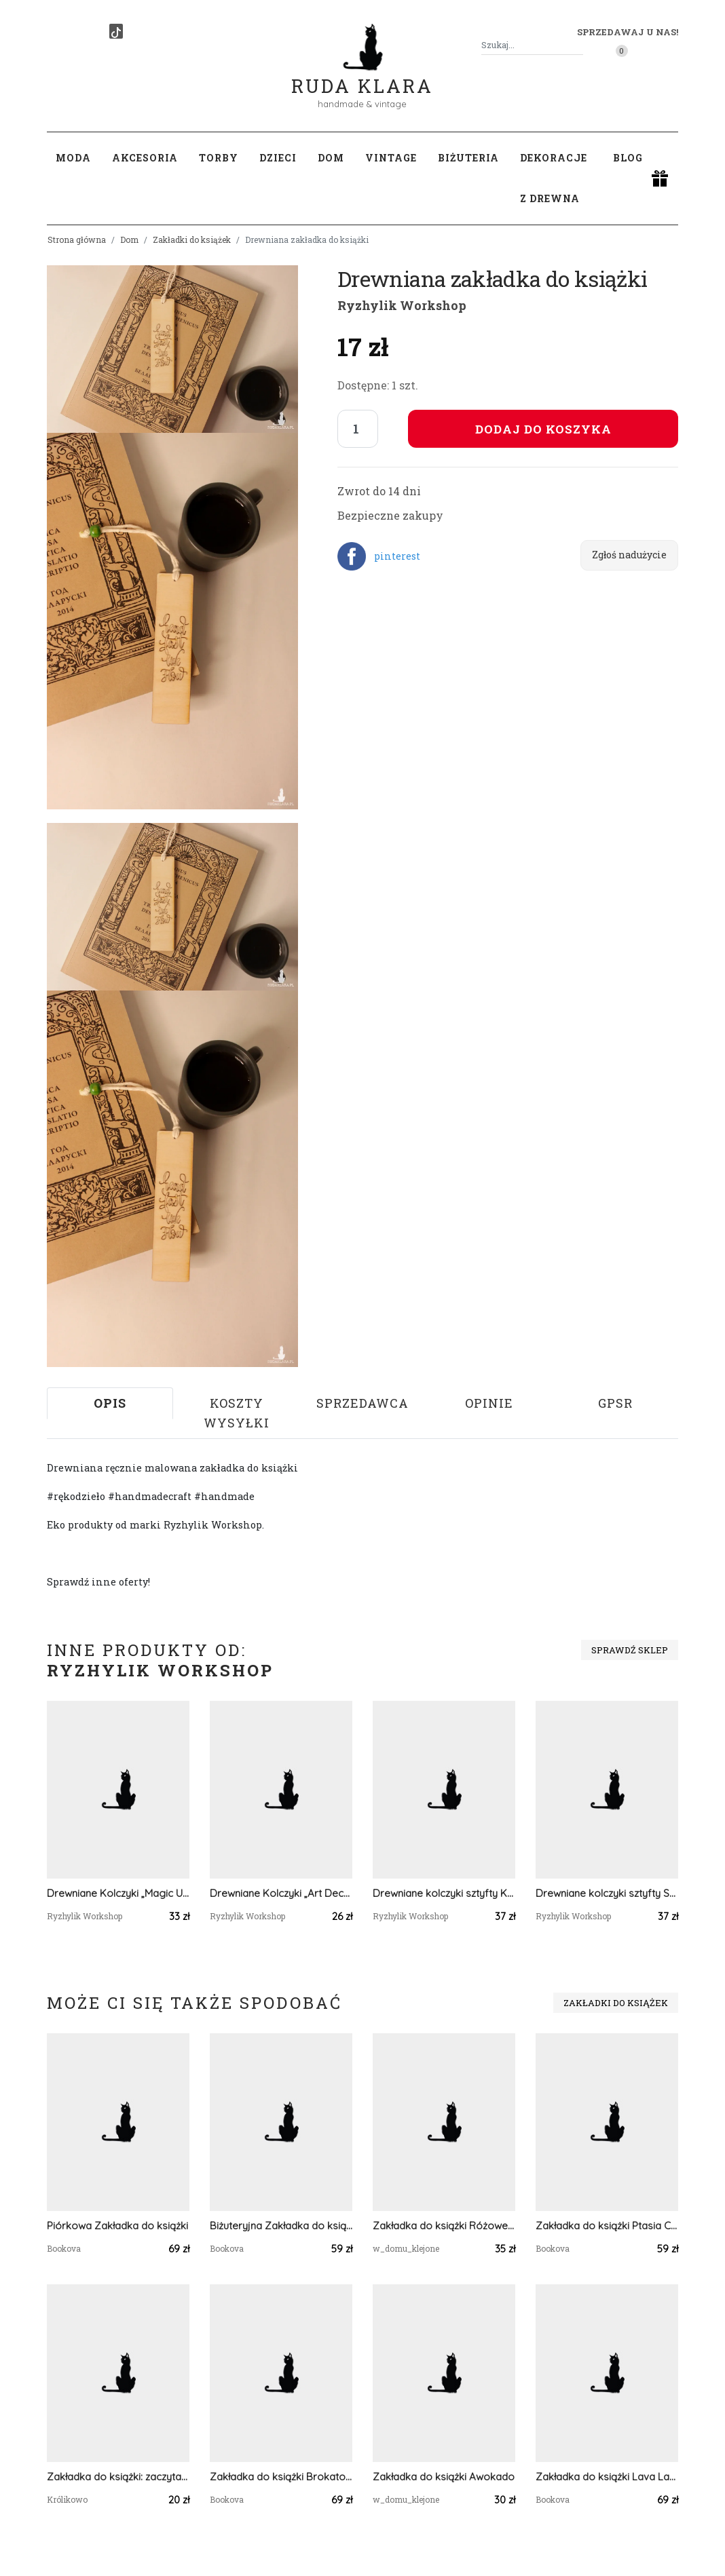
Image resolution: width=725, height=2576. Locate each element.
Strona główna (77, 239)
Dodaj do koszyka (543, 429)
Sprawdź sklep (629, 1650)
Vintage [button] (391, 157)
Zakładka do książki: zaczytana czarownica (118, 2476)
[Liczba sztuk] (357, 429)
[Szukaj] (577, 45)
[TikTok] (116, 31)
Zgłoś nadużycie (629, 554)
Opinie (489, 1403)
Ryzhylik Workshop (401, 305)
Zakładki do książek (192, 239)
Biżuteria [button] (468, 157)
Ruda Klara (362, 75)
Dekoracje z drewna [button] (553, 178)
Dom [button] (331, 157)
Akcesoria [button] (145, 157)
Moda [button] (73, 157)
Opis (110, 1403)
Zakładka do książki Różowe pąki (444, 2225)
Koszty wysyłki (236, 1413)
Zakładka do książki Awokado (444, 2476)
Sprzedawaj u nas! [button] (627, 32)
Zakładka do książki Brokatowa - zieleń (281, 2476)
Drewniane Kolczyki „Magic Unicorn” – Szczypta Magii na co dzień (118, 1893)
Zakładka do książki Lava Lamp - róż (607, 2476)
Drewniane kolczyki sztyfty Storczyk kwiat (607, 1893)
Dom (129, 239)
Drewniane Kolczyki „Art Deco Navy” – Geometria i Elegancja (281, 1893)
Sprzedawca (362, 1403)
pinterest (397, 556)
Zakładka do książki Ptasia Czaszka (607, 2225)
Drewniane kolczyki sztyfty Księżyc (444, 1893)
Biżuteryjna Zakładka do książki (281, 2225)
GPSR (615, 1403)
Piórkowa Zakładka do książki (117, 2225)
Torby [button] (218, 157)
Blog (628, 157)
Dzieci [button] (278, 157)
